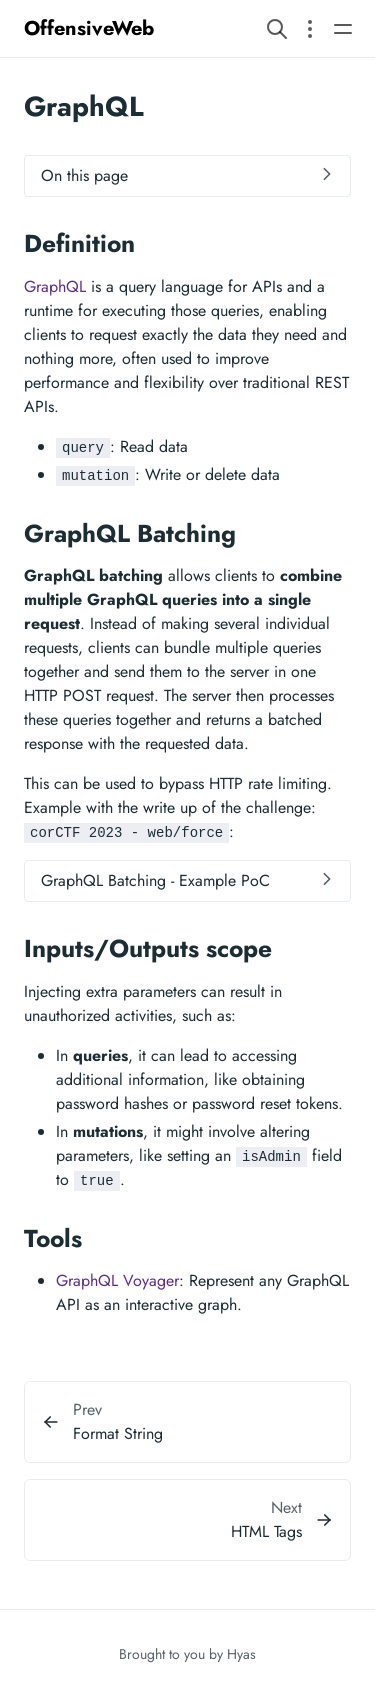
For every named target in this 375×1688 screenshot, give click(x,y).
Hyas (241, 1654)
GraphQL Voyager (117, 1280)
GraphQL (55, 286)
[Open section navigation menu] (310, 28)
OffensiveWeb (89, 28)
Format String (118, 1433)
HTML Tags (266, 1531)
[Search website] (277, 28)
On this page (84, 175)
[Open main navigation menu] (343, 28)
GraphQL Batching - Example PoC (155, 880)
